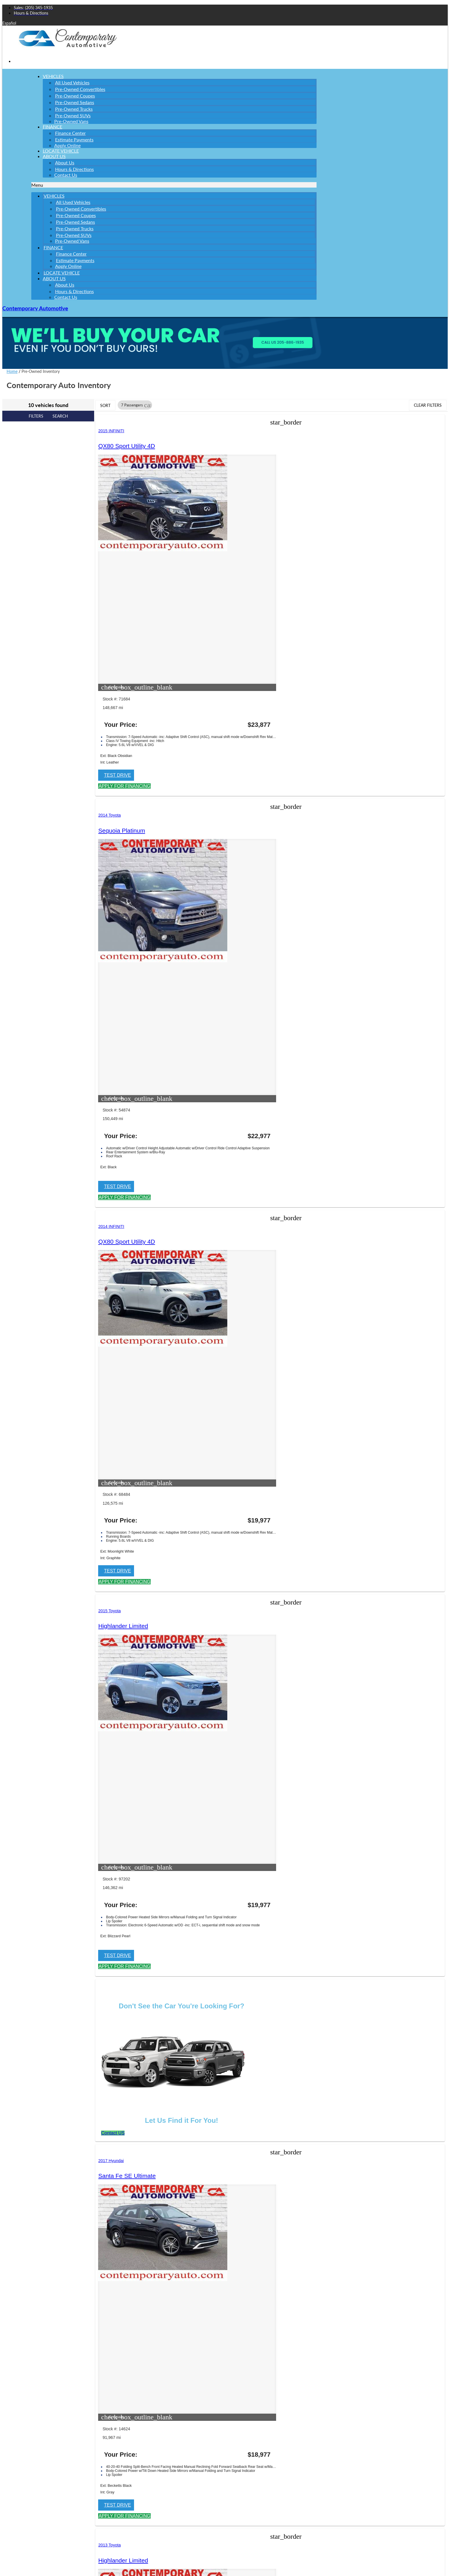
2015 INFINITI (113, 431)
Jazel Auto (46, 2034)
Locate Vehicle (62, 272)
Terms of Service (137, 2552)
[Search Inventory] (47, 2313)
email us (145, 1831)
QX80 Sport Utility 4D (128, 446)
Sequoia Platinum (240, 446)
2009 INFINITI (230, 1487)
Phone (19, 2457)
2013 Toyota (111, 1123)
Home (12, 371)
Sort (105, 405)
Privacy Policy (14, 2057)
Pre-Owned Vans (71, 121)
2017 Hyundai (346, 790)
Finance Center (70, 133)
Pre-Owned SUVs (73, 115)
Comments (23, 2487)
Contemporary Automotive (35, 308)
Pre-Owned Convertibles (80, 89)
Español (9, 23)
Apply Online (68, 266)
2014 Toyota (228, 431)
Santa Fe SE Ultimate (362, 805)
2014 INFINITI (347, 431)
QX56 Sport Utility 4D (245, 1503)
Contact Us (65, 175)
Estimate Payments (74, 139)
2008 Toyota (111, 1487)
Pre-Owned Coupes (75, 95)
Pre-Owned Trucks (74, 109)
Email (19, 2432)
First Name (24, 2383)
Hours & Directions (74, 169)
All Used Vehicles (72, 82)
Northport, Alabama (113, 1826)
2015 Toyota (111, 790)
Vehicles (53, 76)
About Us (54, 156)
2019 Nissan (228, 1123)
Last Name (24, 2408)
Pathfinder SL (235, 1138)
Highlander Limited (125, 805)
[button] (174, 185)
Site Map (10, 2066)
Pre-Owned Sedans (74, 102)
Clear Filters (428, 405)
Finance (52, 126)
